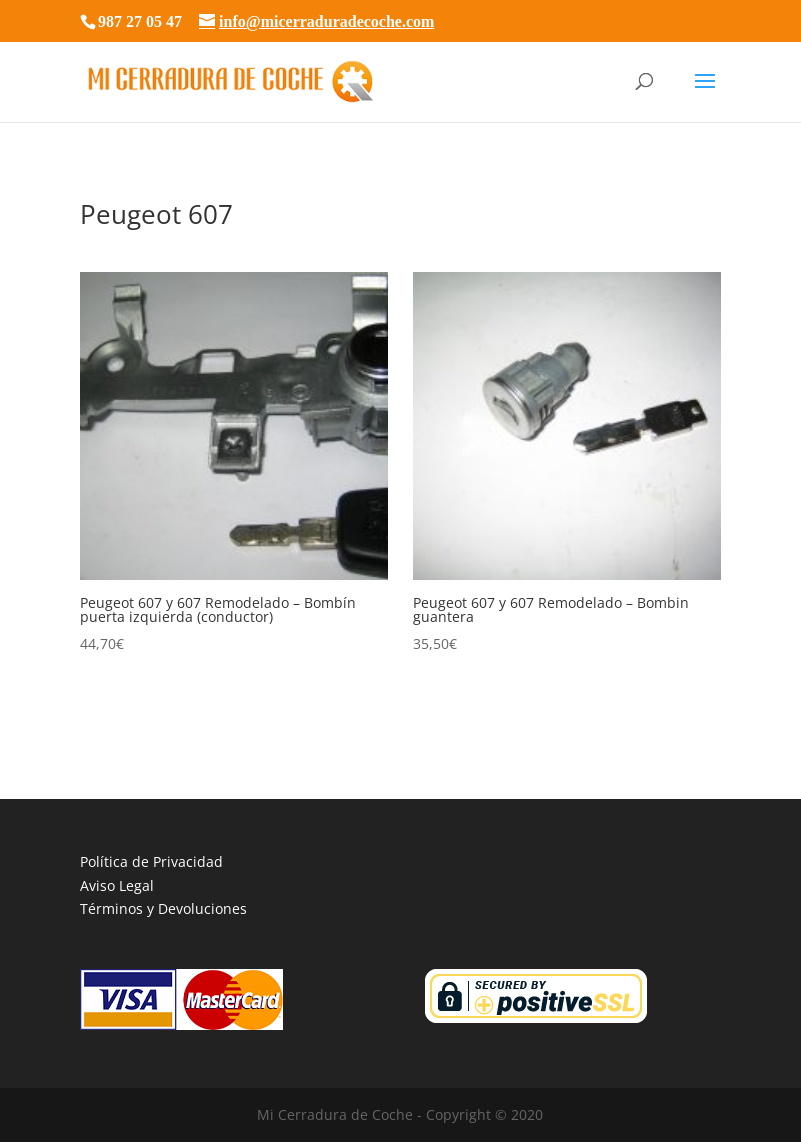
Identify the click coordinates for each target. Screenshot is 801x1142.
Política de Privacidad (151, 861)
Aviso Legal (117, 885)
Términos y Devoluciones (163, 908)
